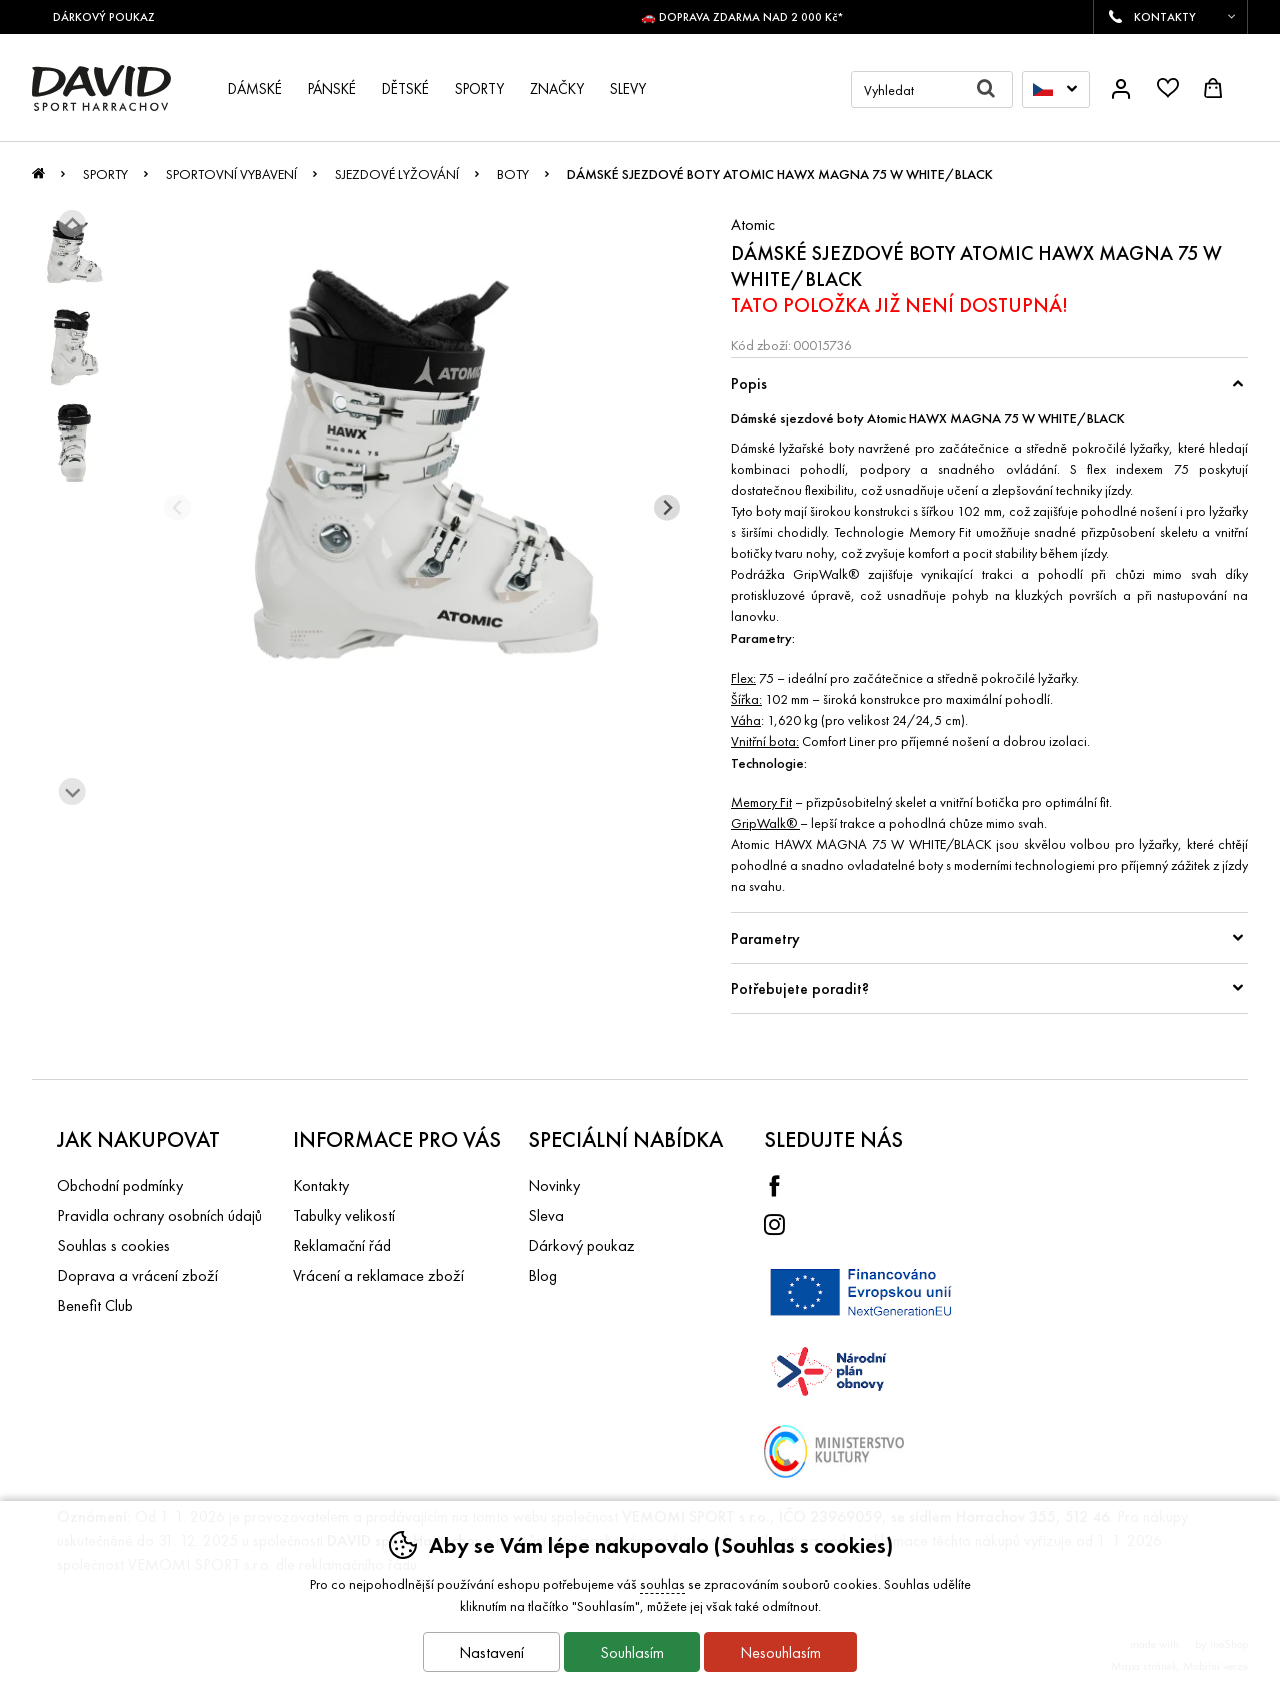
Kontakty (321, 1185)
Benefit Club (95, 1305)
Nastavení (491, 1652)
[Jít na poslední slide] (72, 223)
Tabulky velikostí (344, 1215)
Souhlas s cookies (113, 1245)
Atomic (753, 224)
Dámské (255, 89)
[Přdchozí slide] (177, 507)
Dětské (405, 89)
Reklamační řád (342, 1245)
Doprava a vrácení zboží (137, 1275)
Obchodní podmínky (120, 1185)
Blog (542, 1275)
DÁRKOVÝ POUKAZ (111, 17)
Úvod (38, 179)
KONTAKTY (1165, 17)
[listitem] (74, 252)
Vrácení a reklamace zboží (378, 1275)
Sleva (546, 1215)
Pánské (332, 89)
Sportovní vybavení (231, 174)
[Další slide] (72, 791)
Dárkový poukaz (581, 1245)
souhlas (662, 1584)
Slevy (628, 89)
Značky (557, 89)
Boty (513, 174)
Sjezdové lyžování (397, 174)
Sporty (105, 174)
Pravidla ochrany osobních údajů (159, 1215)
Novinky (554, 1185)
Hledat (994, 89)
